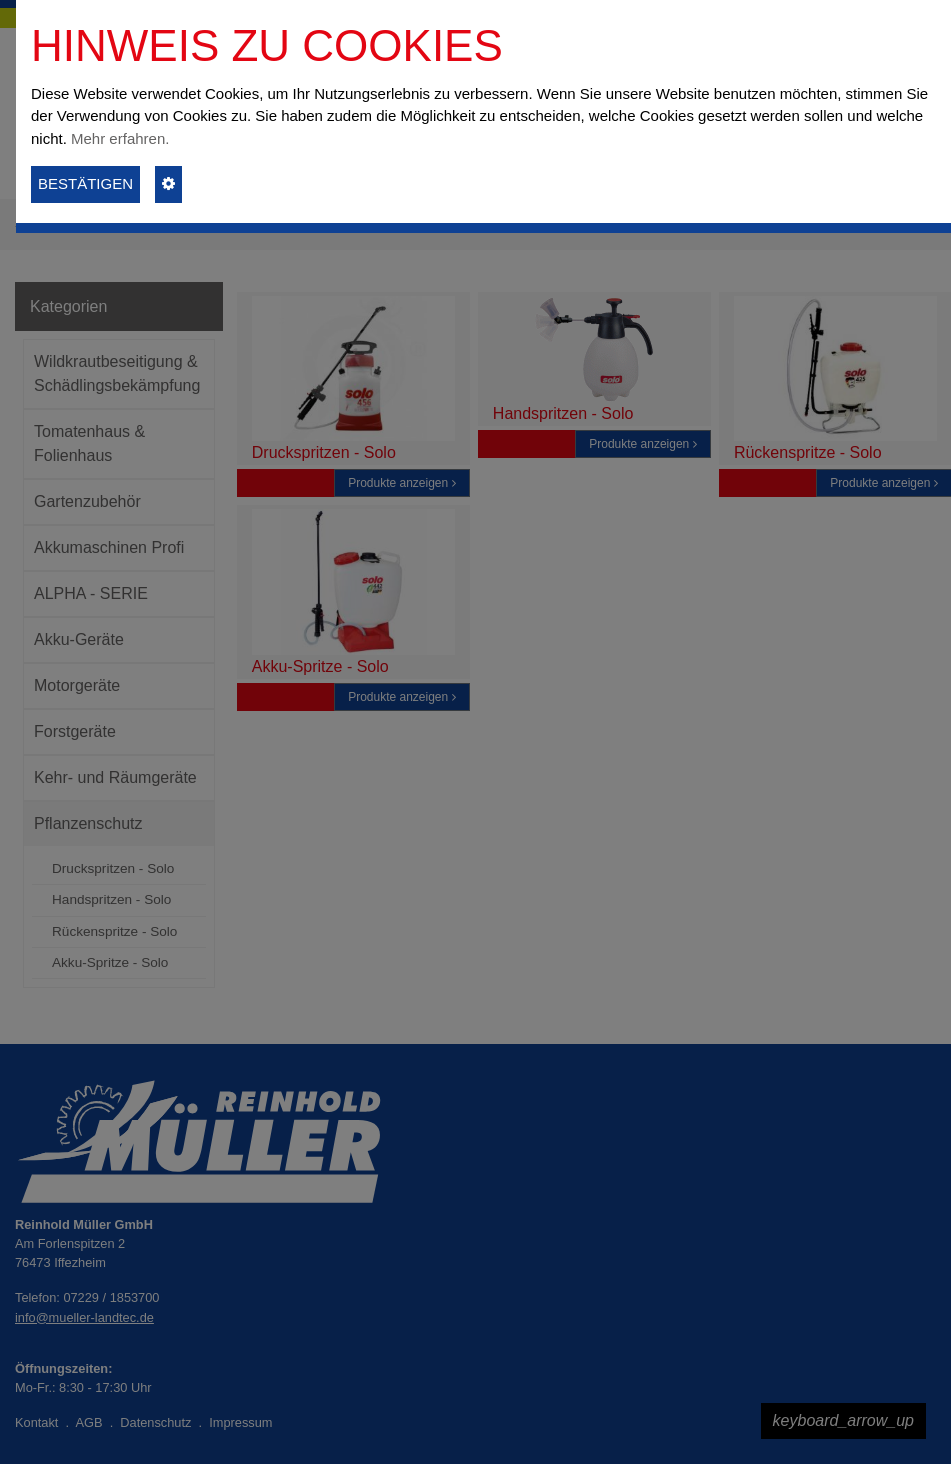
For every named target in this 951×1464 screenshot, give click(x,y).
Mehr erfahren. (120, 138)
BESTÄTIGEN (85, 183)
